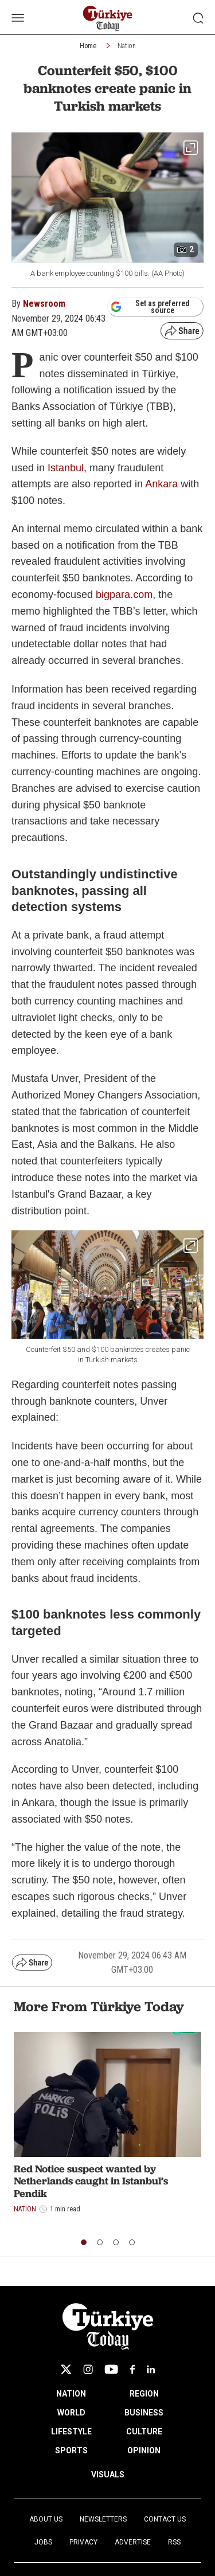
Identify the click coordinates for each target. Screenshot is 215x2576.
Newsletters (103, 2519)
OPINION (144, 2450)
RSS (174, 2542)
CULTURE (144, 2431)
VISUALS (107, 2474)
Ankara (163, 484)
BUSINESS (143, 2412)
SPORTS (71, 2450)
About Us (45, 2519)
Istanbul (66, 468)
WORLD (71, 2412)
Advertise (133, 2542)
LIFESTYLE (71, 2431)
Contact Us (165, 2519)
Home (88, 45)
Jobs (43, 2542)
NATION (71, 2394)
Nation (127, 45)
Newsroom (44, 303)
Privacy (83, 2542)
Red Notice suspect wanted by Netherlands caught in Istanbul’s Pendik (91, 2181)
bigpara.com (124, 594)
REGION (144, 2394)
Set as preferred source (150, 307)
